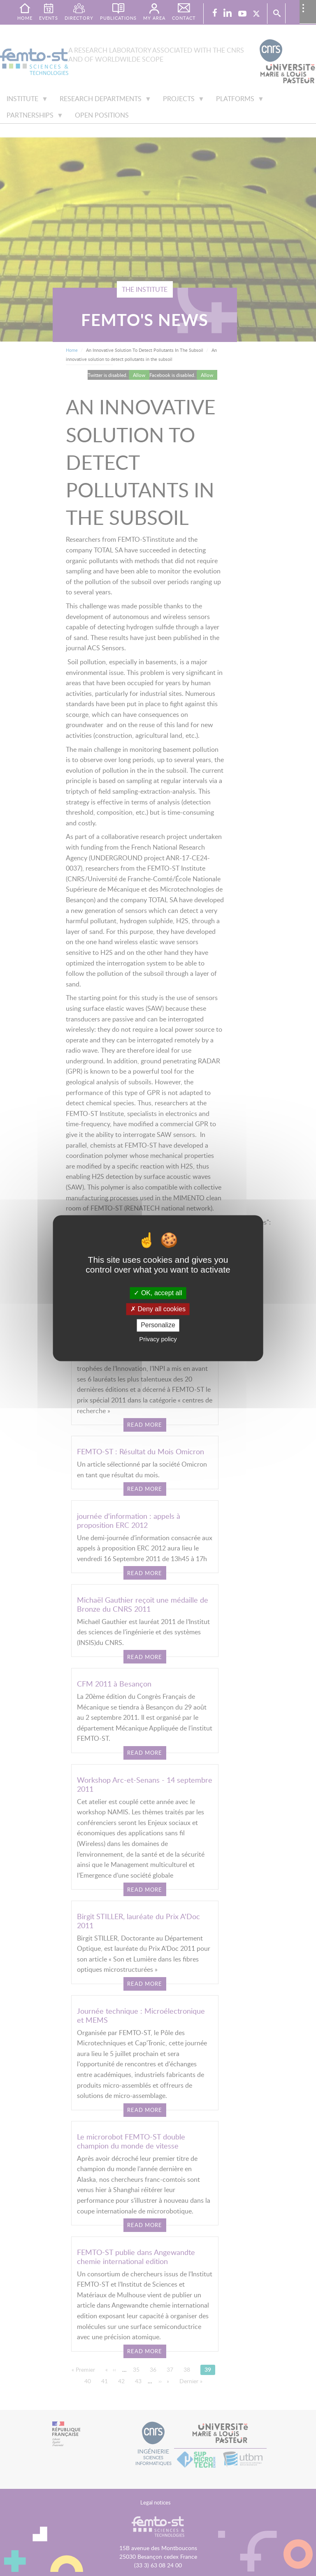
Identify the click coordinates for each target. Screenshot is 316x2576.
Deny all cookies (158, 1309)
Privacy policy (158, 1338)
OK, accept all (158, 1292)
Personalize (158, 1325)
